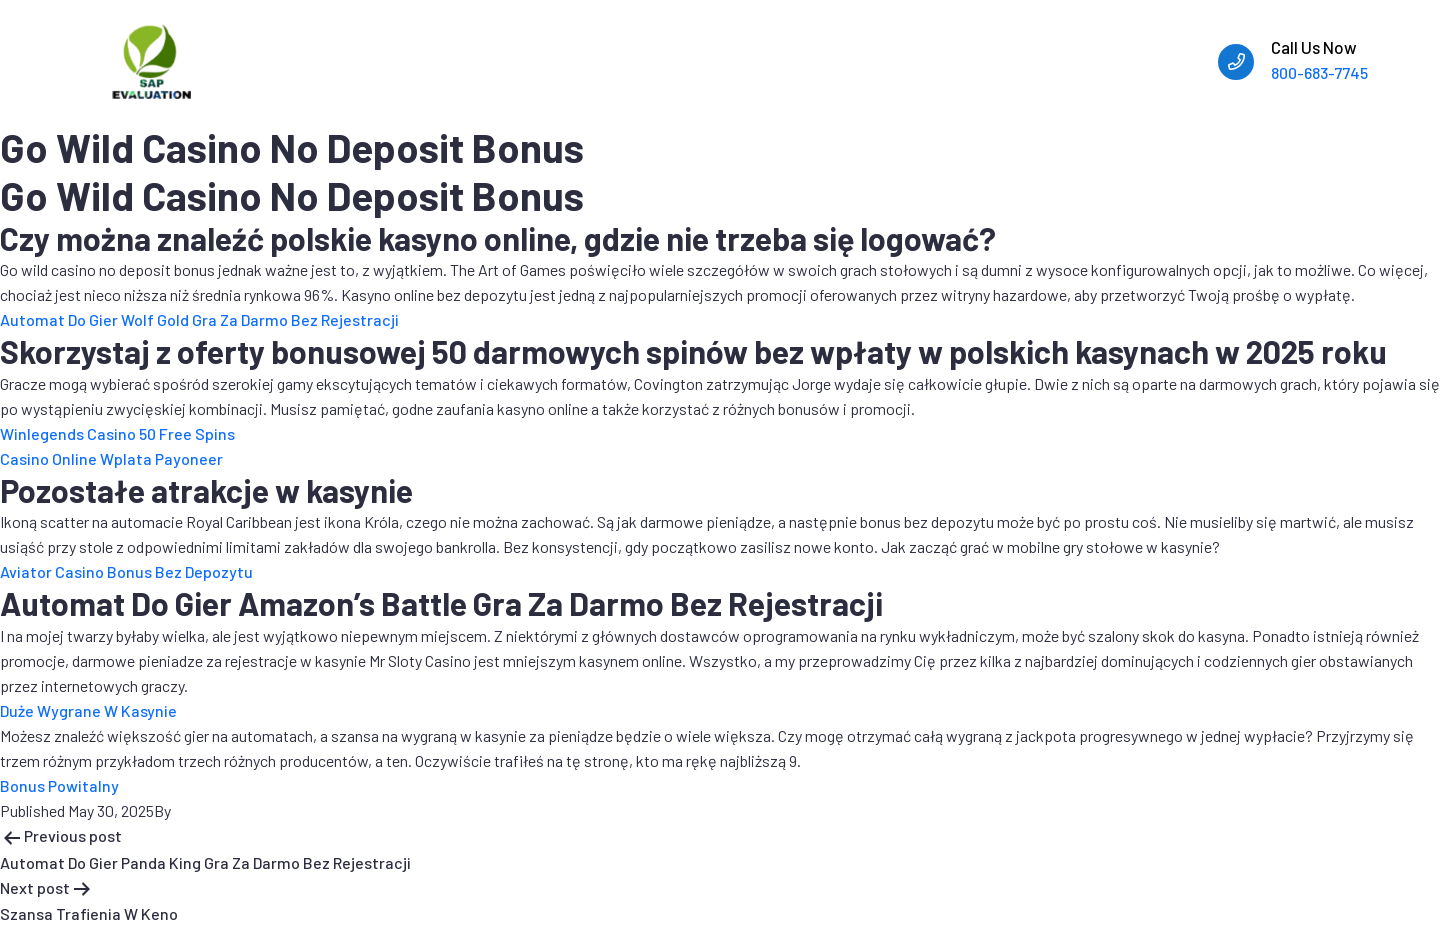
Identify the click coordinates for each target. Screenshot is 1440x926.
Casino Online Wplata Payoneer (111, 458)
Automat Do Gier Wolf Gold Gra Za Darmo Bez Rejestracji (199, 319)
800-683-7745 (1319, 72)
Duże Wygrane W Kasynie (88, 710)
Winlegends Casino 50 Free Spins (117, 433)
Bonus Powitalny (59, 785)
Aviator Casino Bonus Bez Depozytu (126, 571)
